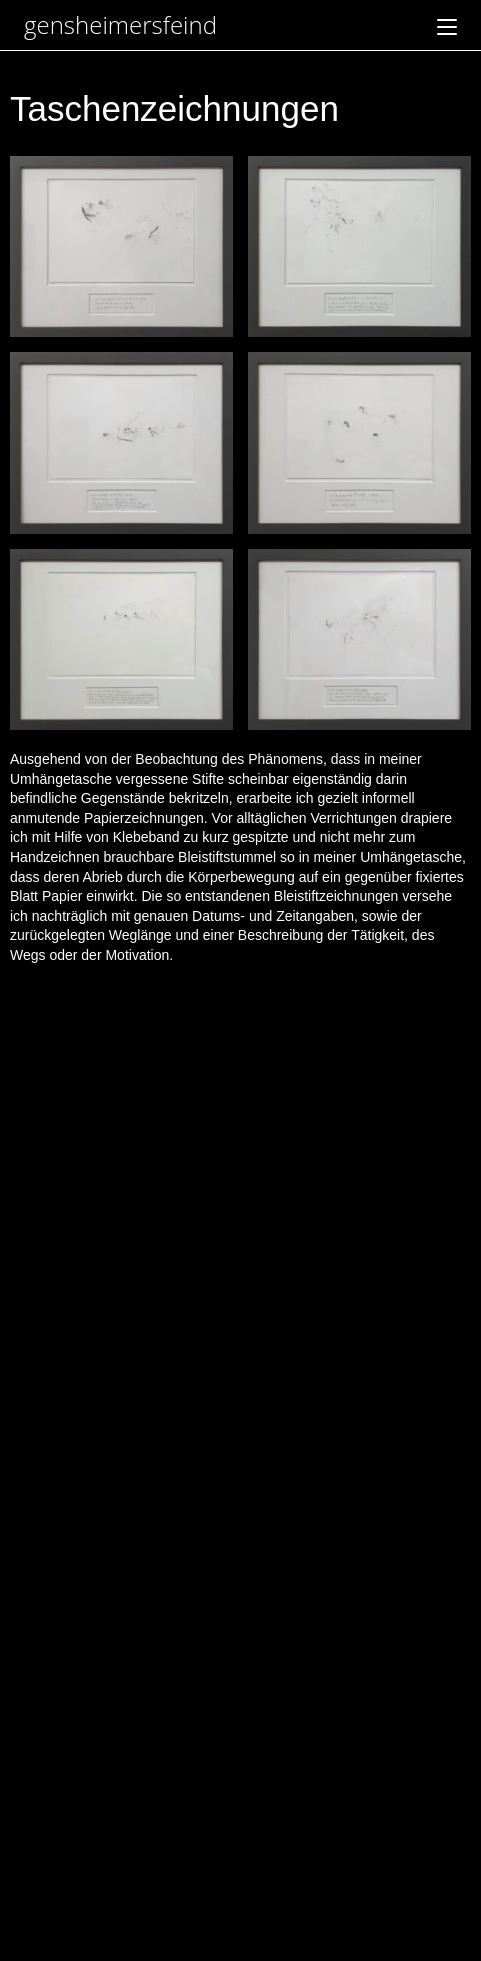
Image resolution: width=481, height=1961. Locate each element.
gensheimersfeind (120, 24)
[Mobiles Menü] (447, 24)
